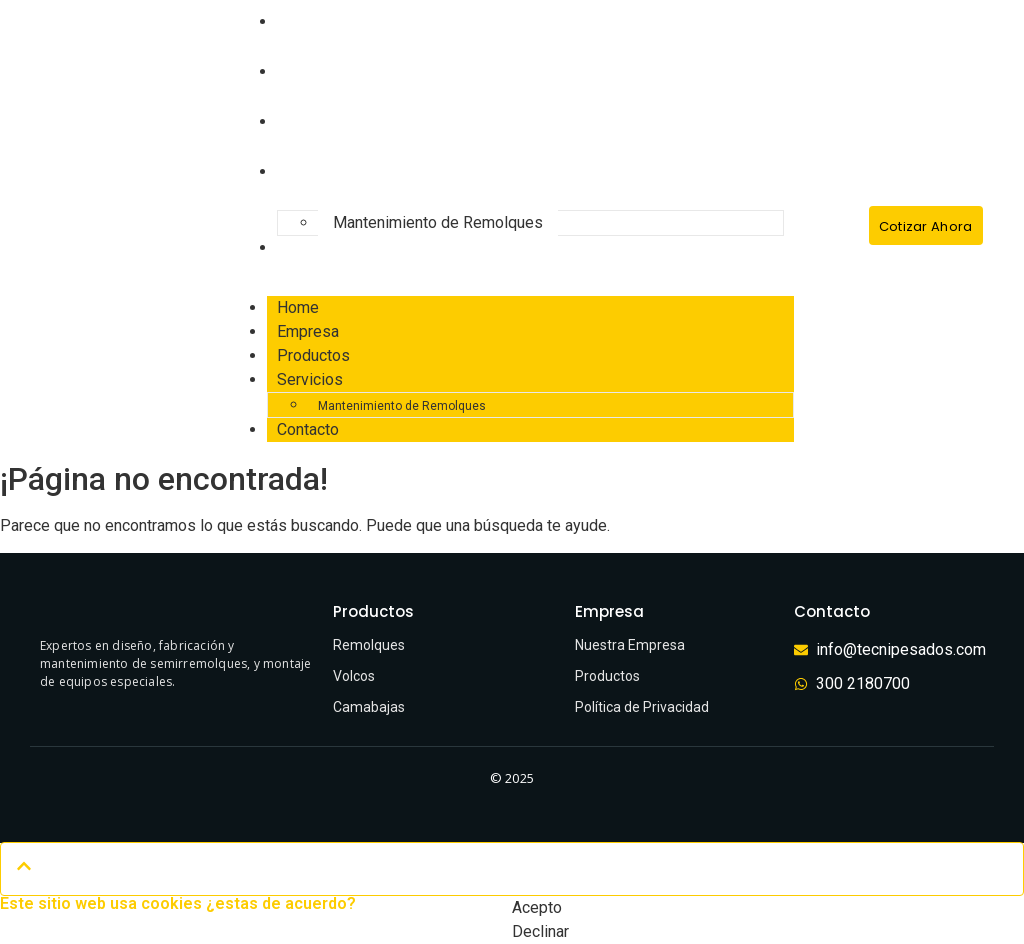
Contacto (315, 247)
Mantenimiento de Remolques (438, 222)
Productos (320, 121)
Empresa (315, 71)
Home (298, 307)
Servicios (317, 171)
